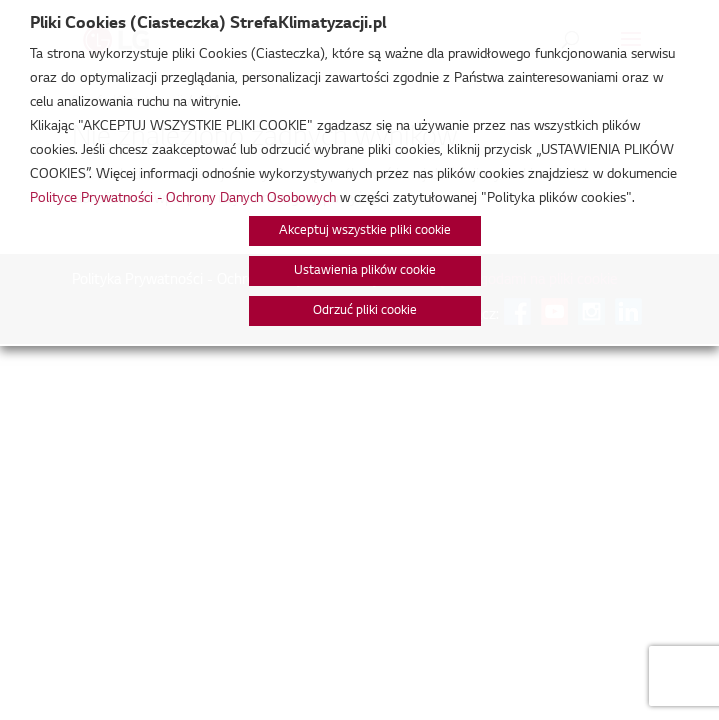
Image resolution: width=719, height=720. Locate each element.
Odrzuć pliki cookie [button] (365, 311)
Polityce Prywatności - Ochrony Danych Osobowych (183, 199)
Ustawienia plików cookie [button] (365, 271)
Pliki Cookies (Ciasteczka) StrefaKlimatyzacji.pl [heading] (208, 24)
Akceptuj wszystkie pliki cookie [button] (365, 231)
